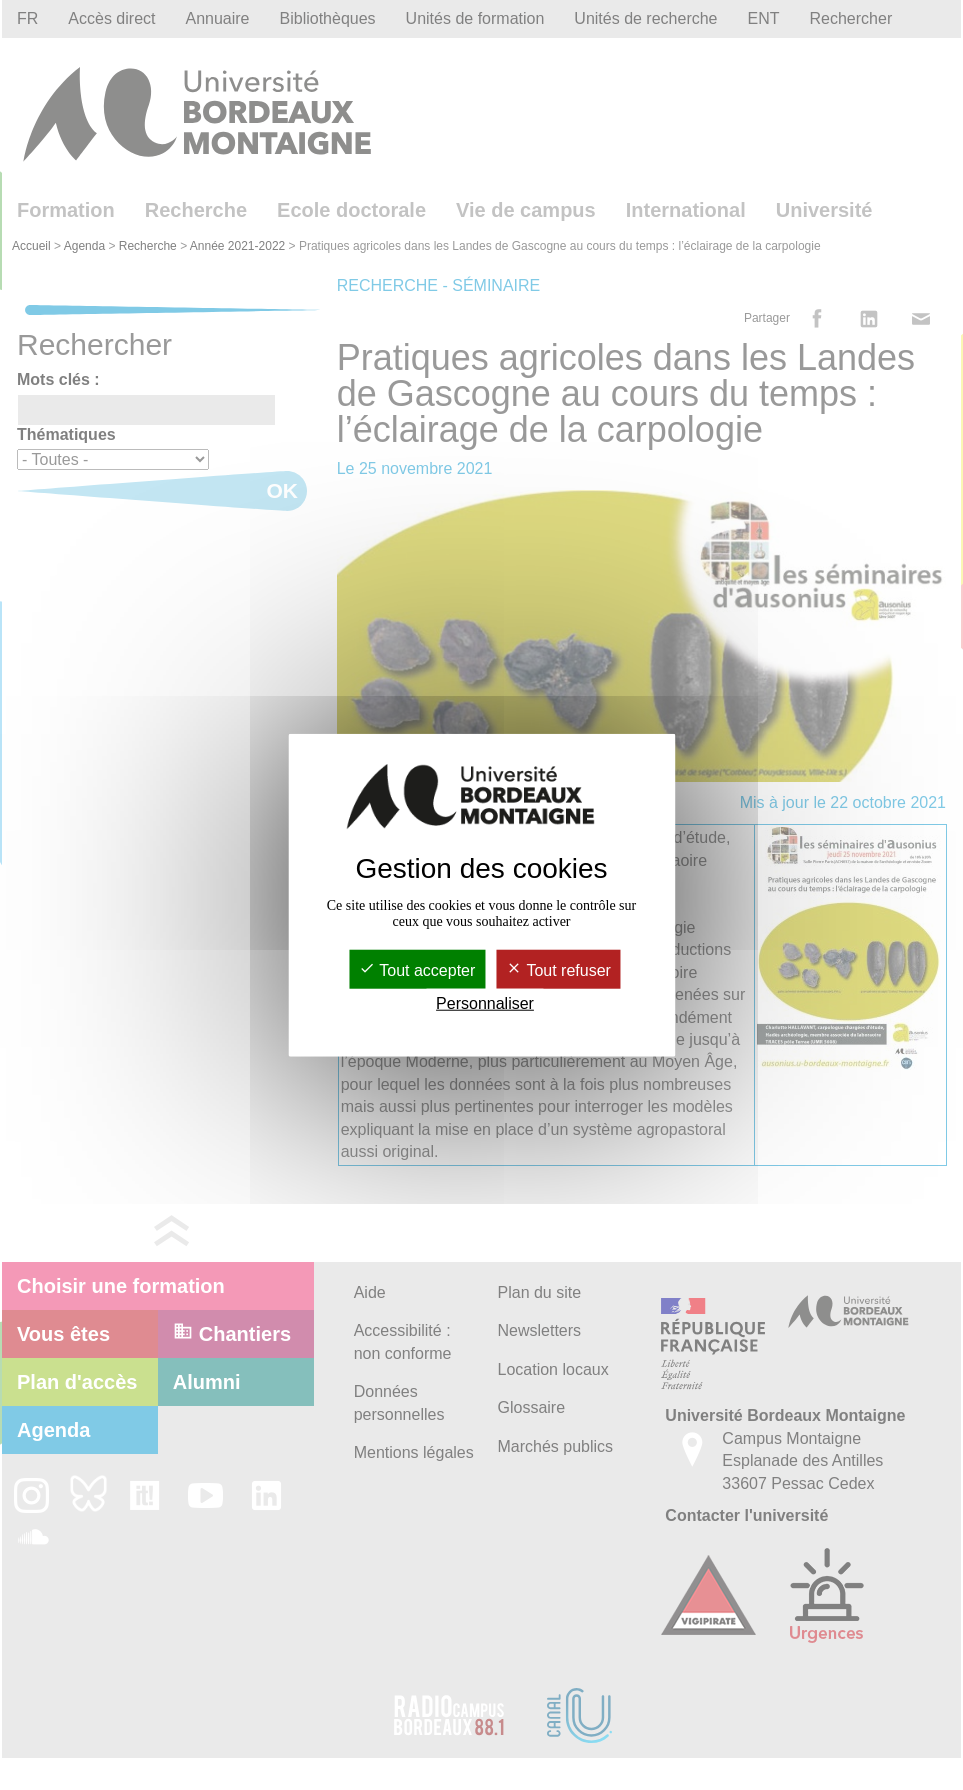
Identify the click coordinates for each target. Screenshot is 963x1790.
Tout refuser (558, 970)
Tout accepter (417, 970)
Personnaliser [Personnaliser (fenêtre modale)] (485, 1003)
